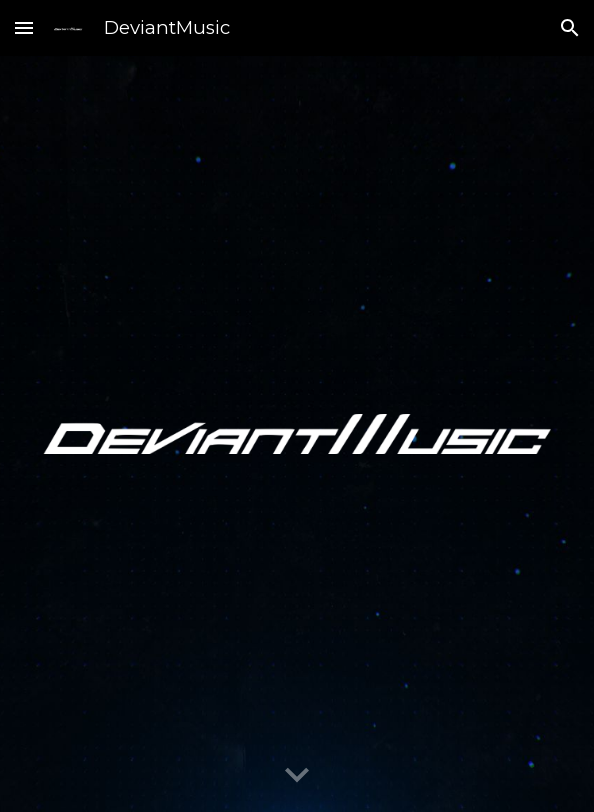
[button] (24, 27)
